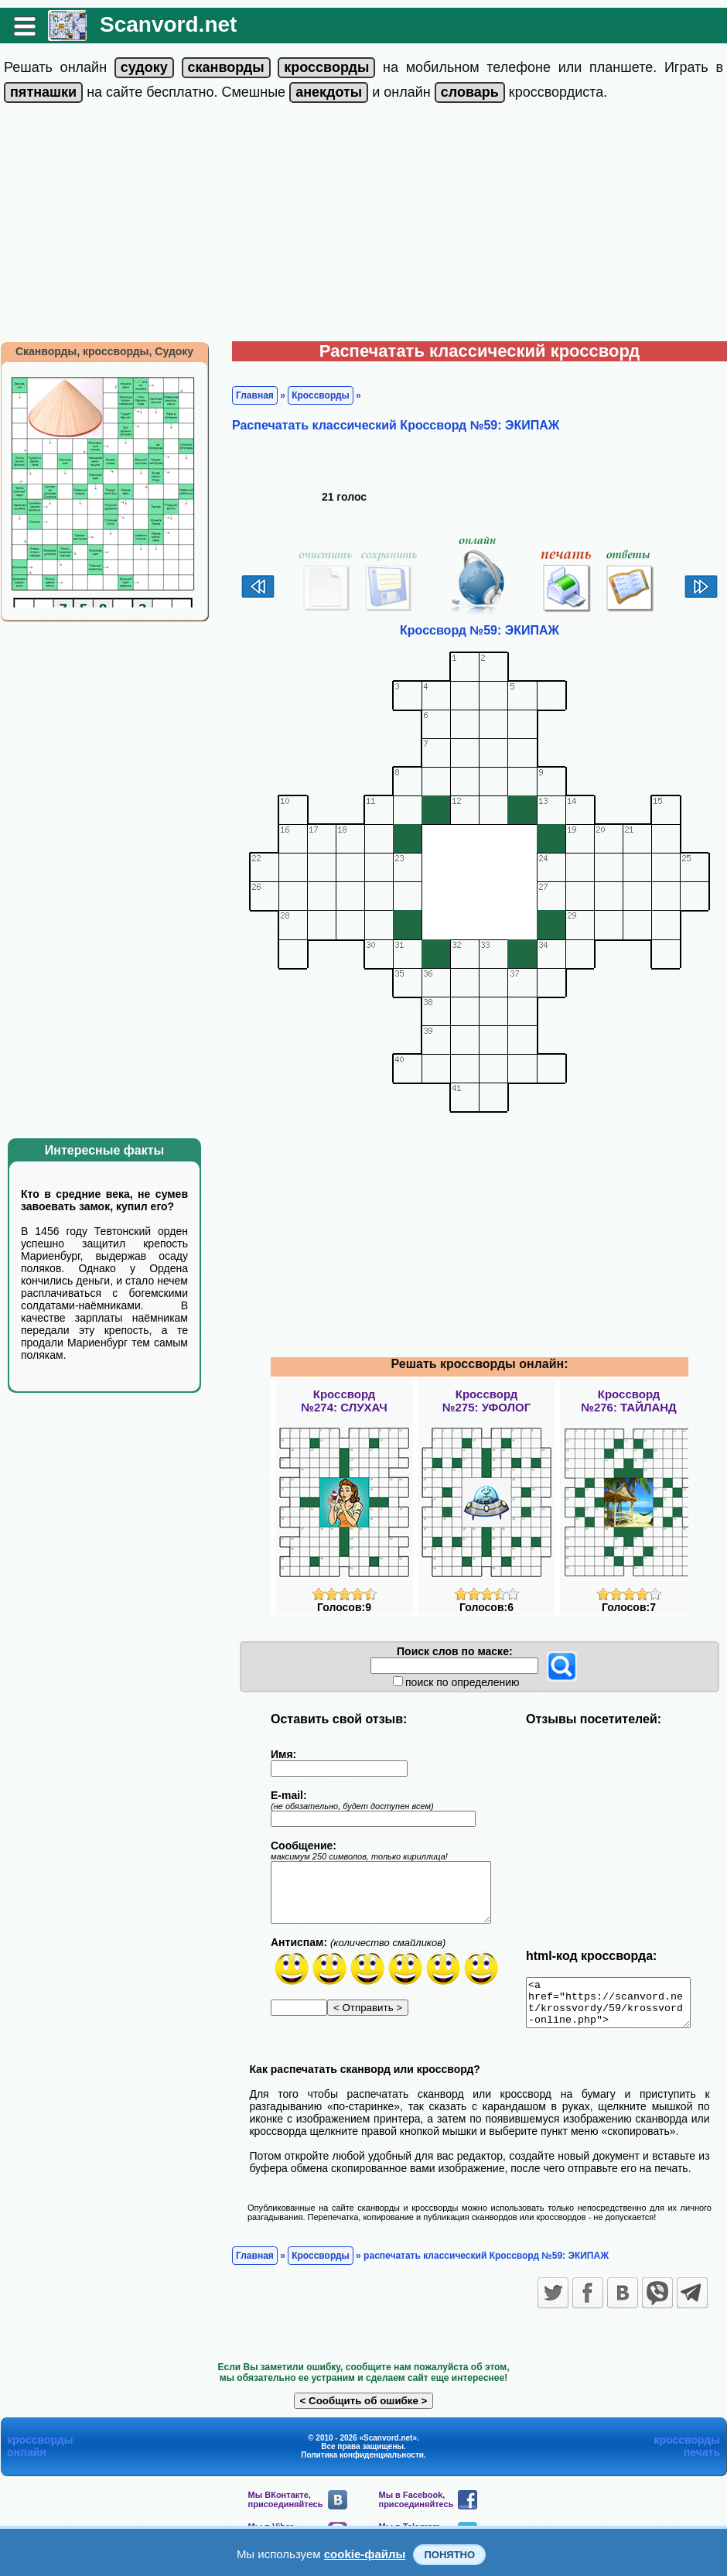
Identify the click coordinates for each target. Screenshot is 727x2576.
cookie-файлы (365, 2554)
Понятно (449, 2555)
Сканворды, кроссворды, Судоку (104, 351)
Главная (255, 395)
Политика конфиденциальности (362, 2464)
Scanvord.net (168, 24)
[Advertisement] (364, 225)
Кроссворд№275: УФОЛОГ (486, 1400)
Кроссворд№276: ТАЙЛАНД (629, 1400)
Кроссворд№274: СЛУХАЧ (344, 1400)
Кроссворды (321, 395)
